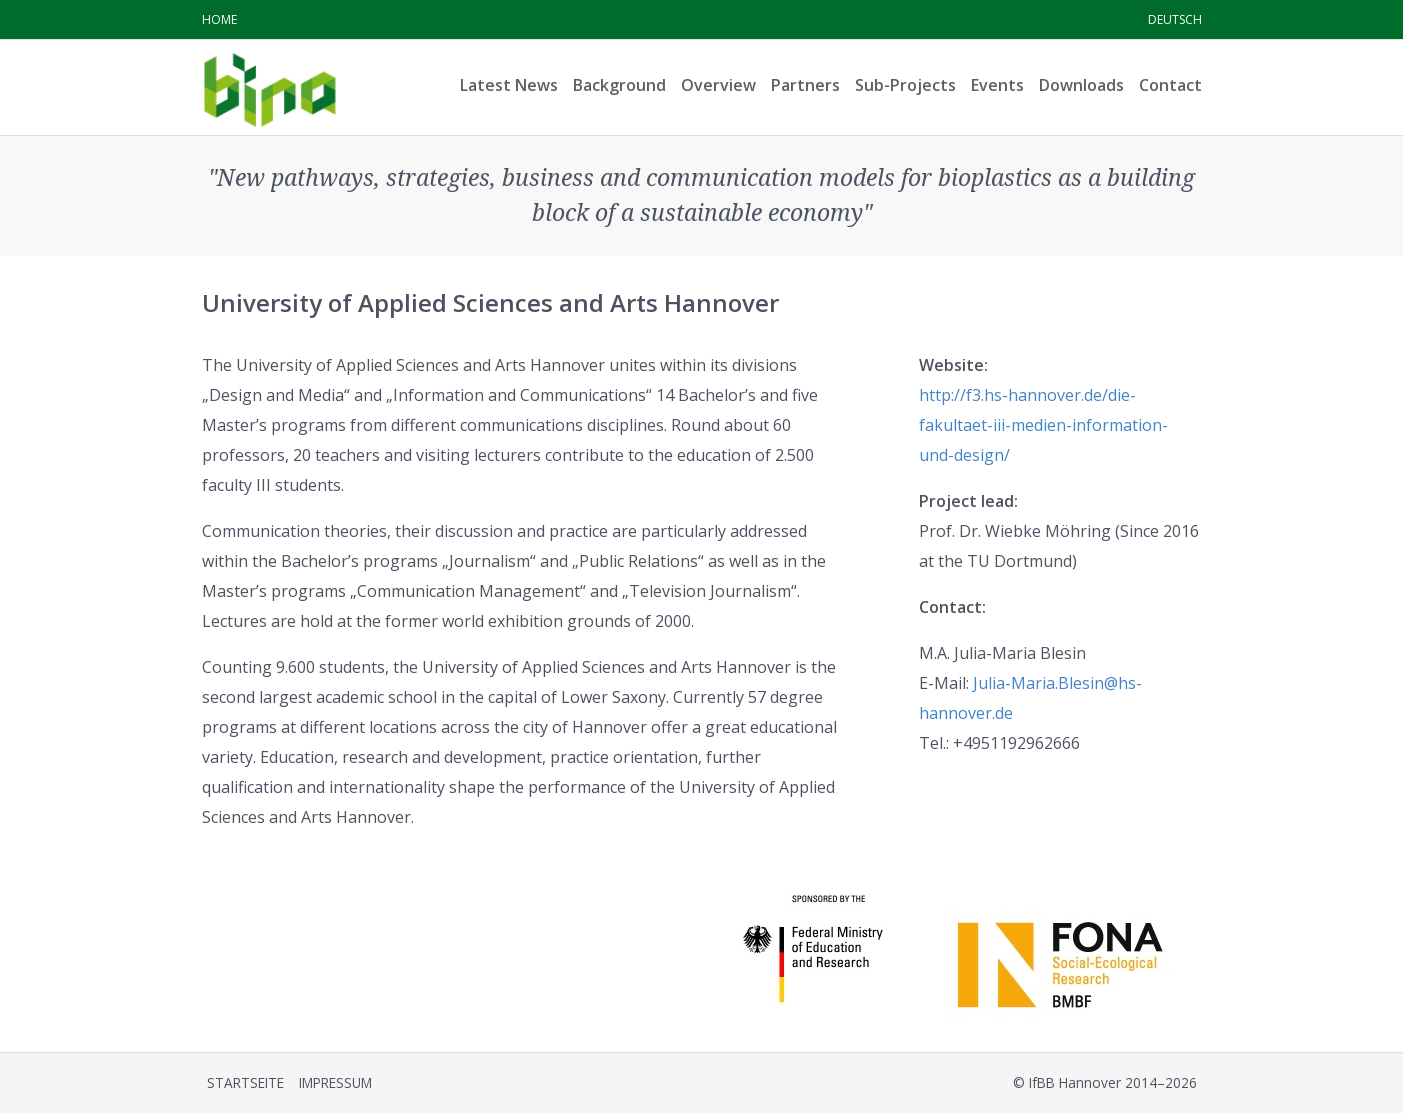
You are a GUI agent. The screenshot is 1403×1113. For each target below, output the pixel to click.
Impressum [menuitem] (335, 1082)
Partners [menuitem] (805, 85)
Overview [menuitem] (718, 85)
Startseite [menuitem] (245, 1082)
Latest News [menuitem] (509, 85)
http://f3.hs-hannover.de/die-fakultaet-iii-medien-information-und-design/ (1043, 425)
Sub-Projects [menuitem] (905, 85)
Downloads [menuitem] (1081, 85)
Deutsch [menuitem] (1175, 19)
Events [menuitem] (997, 85)
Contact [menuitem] (1170, 85)
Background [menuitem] (619, 85)
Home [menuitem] (219, 19)
